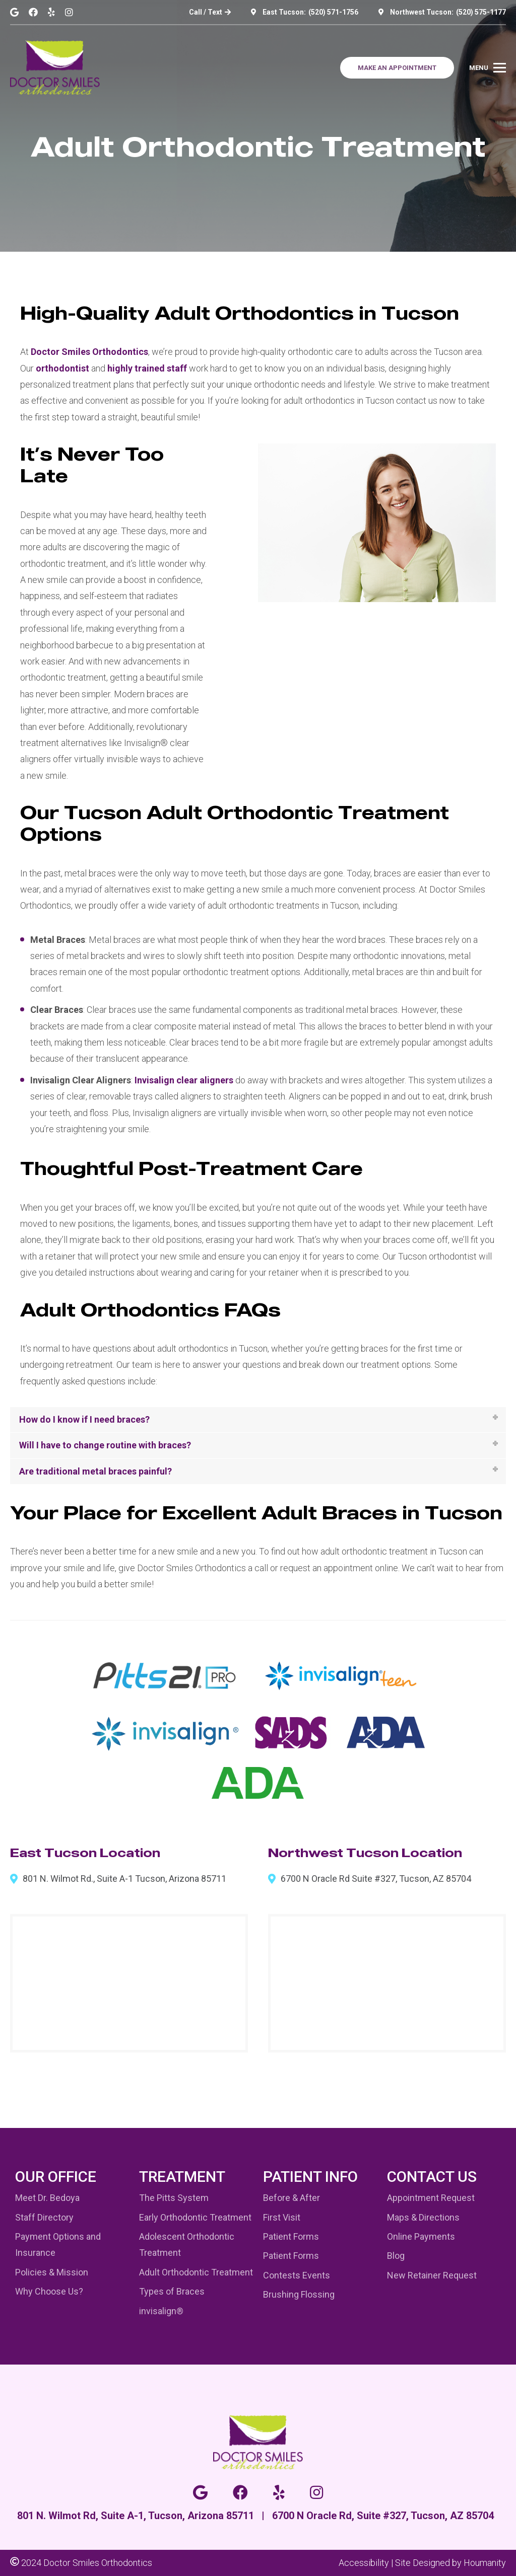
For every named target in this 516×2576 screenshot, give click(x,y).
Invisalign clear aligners (184, 1080)
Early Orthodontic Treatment (195, 2217)
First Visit (281, 2217)
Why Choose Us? (49, 2291)
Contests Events (296, 2275)
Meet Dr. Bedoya (47, 2197)
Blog (396, 2255)
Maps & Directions (423, 2217)
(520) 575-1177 (481, 12)
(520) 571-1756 (333, 12)
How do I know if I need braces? (84, 1419)
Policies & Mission (51, 2272)
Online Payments (421, 2236)
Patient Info (310, 2176)
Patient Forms (291, 2236)
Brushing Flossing (299, 2294)
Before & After (291, 2197)
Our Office (55, 2176)
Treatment (182, 2176)
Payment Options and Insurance (58, 2244)
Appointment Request (431, 2197)
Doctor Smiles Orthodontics (89, 351)
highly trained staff (147, 368)
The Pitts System (174, 2197)
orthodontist (62, 368)
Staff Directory (44, 2217)
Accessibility (364, 2562)
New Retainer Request (432, 2275)
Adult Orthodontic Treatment (196, 2272)
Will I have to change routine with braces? (105, 1445)
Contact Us (432, 2176)
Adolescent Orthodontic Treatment (186, 2244)
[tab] (258, 1419)
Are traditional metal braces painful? (95, 1471)
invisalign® (161, 2311)
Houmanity (485, 2562)
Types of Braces (172, 2291)
